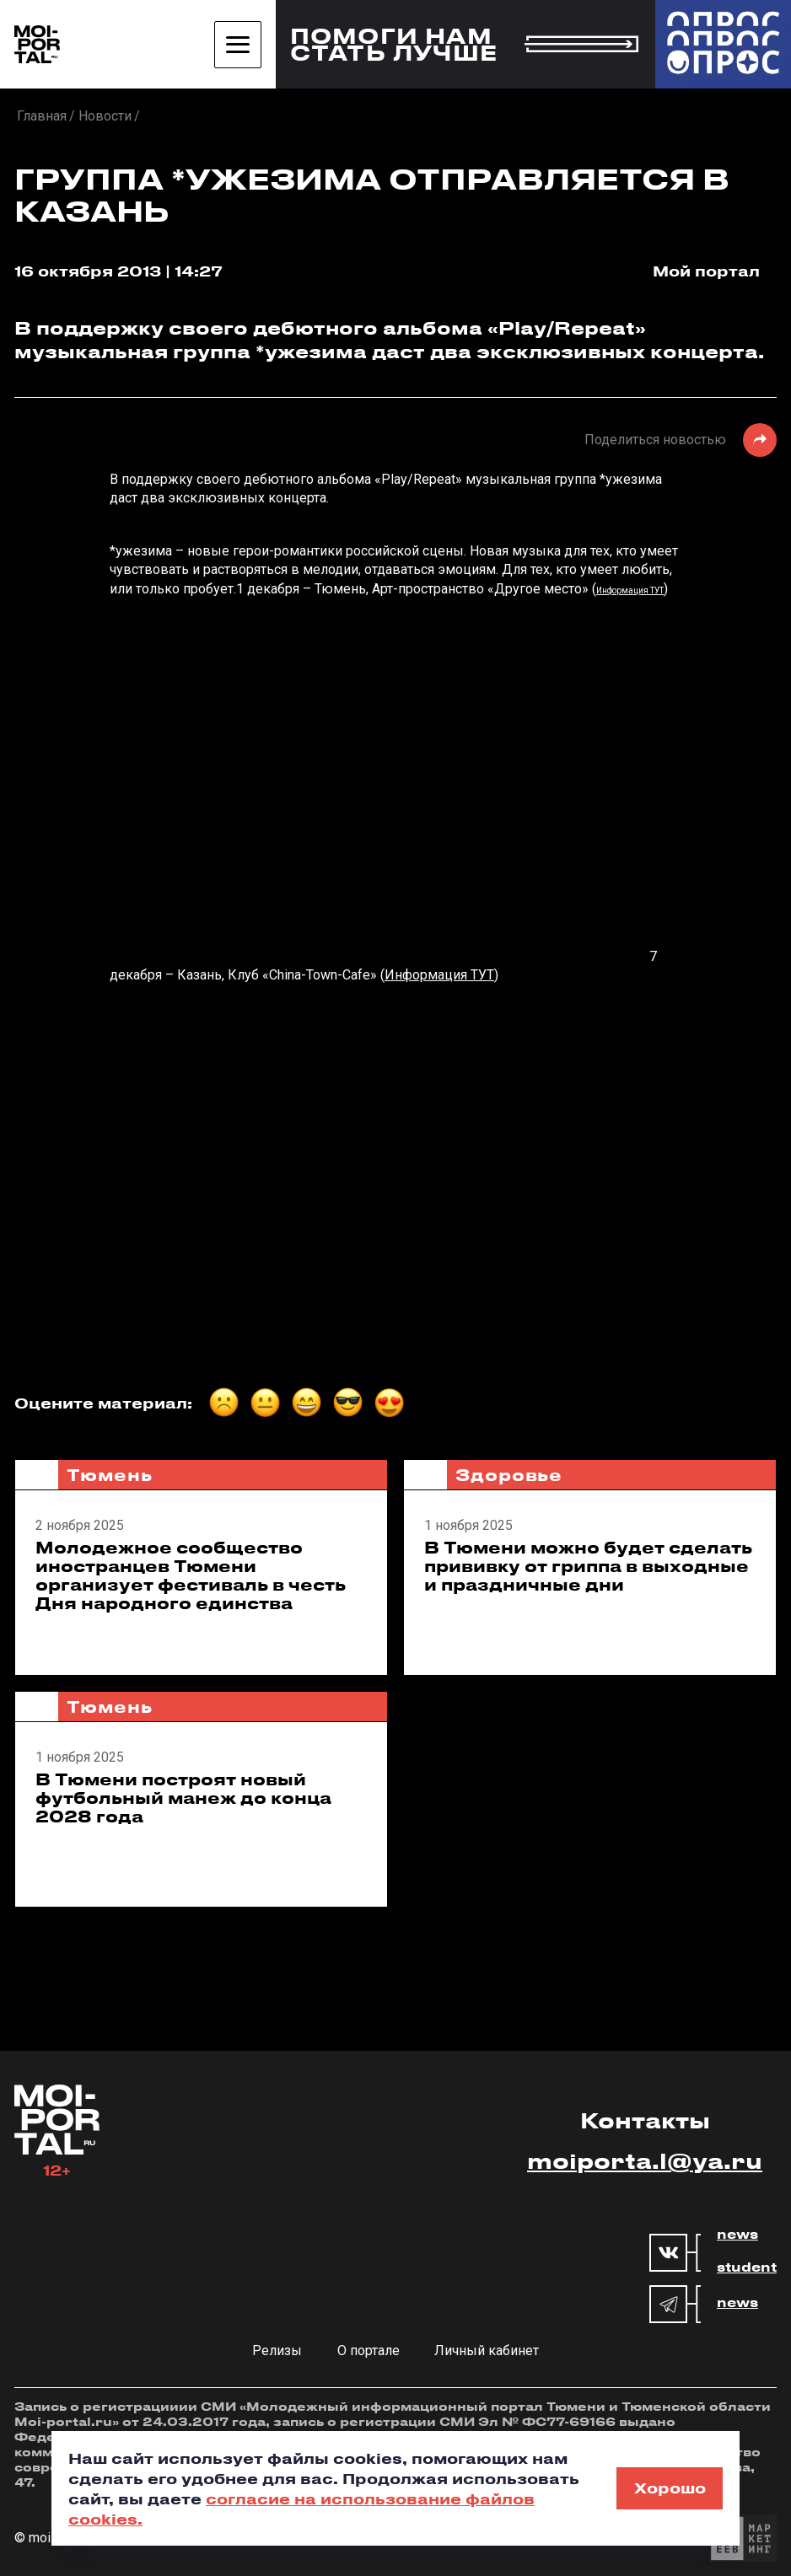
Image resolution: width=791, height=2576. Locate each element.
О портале (368, 2351)
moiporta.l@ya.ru (644, 2160)
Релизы (277, 2351)
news (737, 2234)
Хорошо (670, 2487)
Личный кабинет (486, 2351)
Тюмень (109, 1474)
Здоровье (508, 1474)
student (747, 2267)
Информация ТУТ (630, 590)
